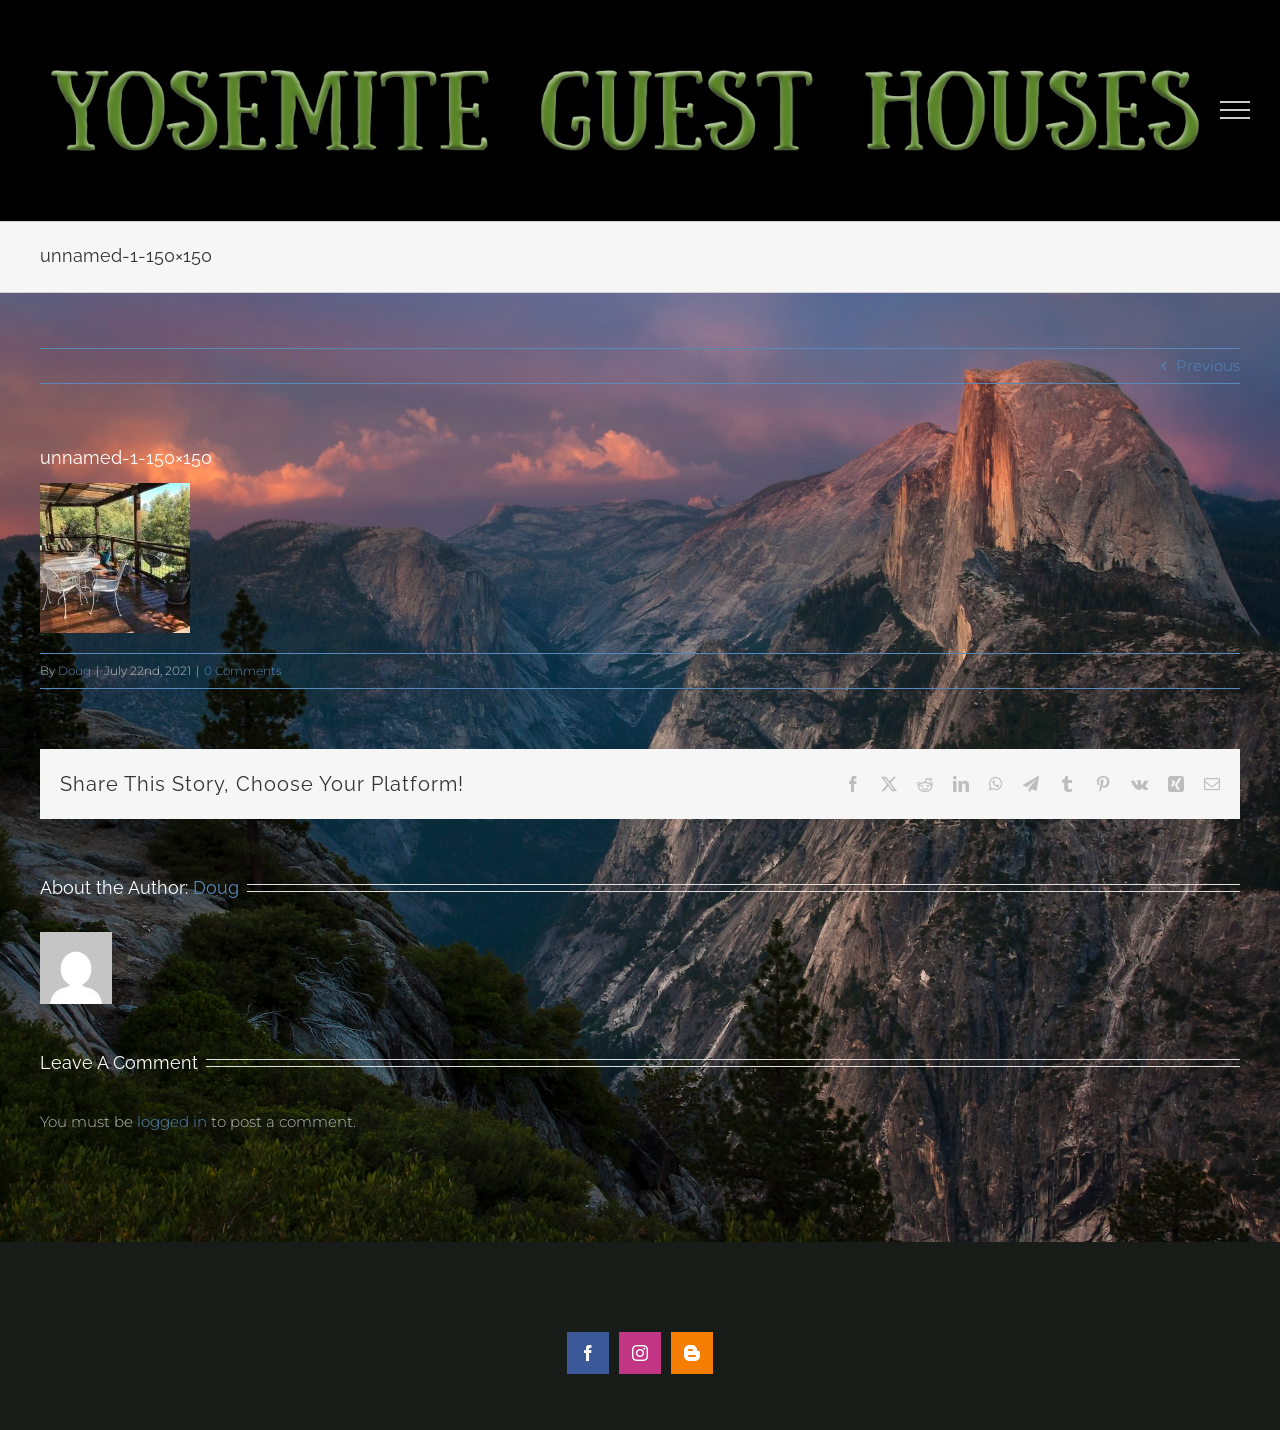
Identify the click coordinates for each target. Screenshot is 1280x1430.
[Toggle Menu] (1235, 110)
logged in (172, 1121)
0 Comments (243, 670)
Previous (1208, 365)
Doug (74, 670)
